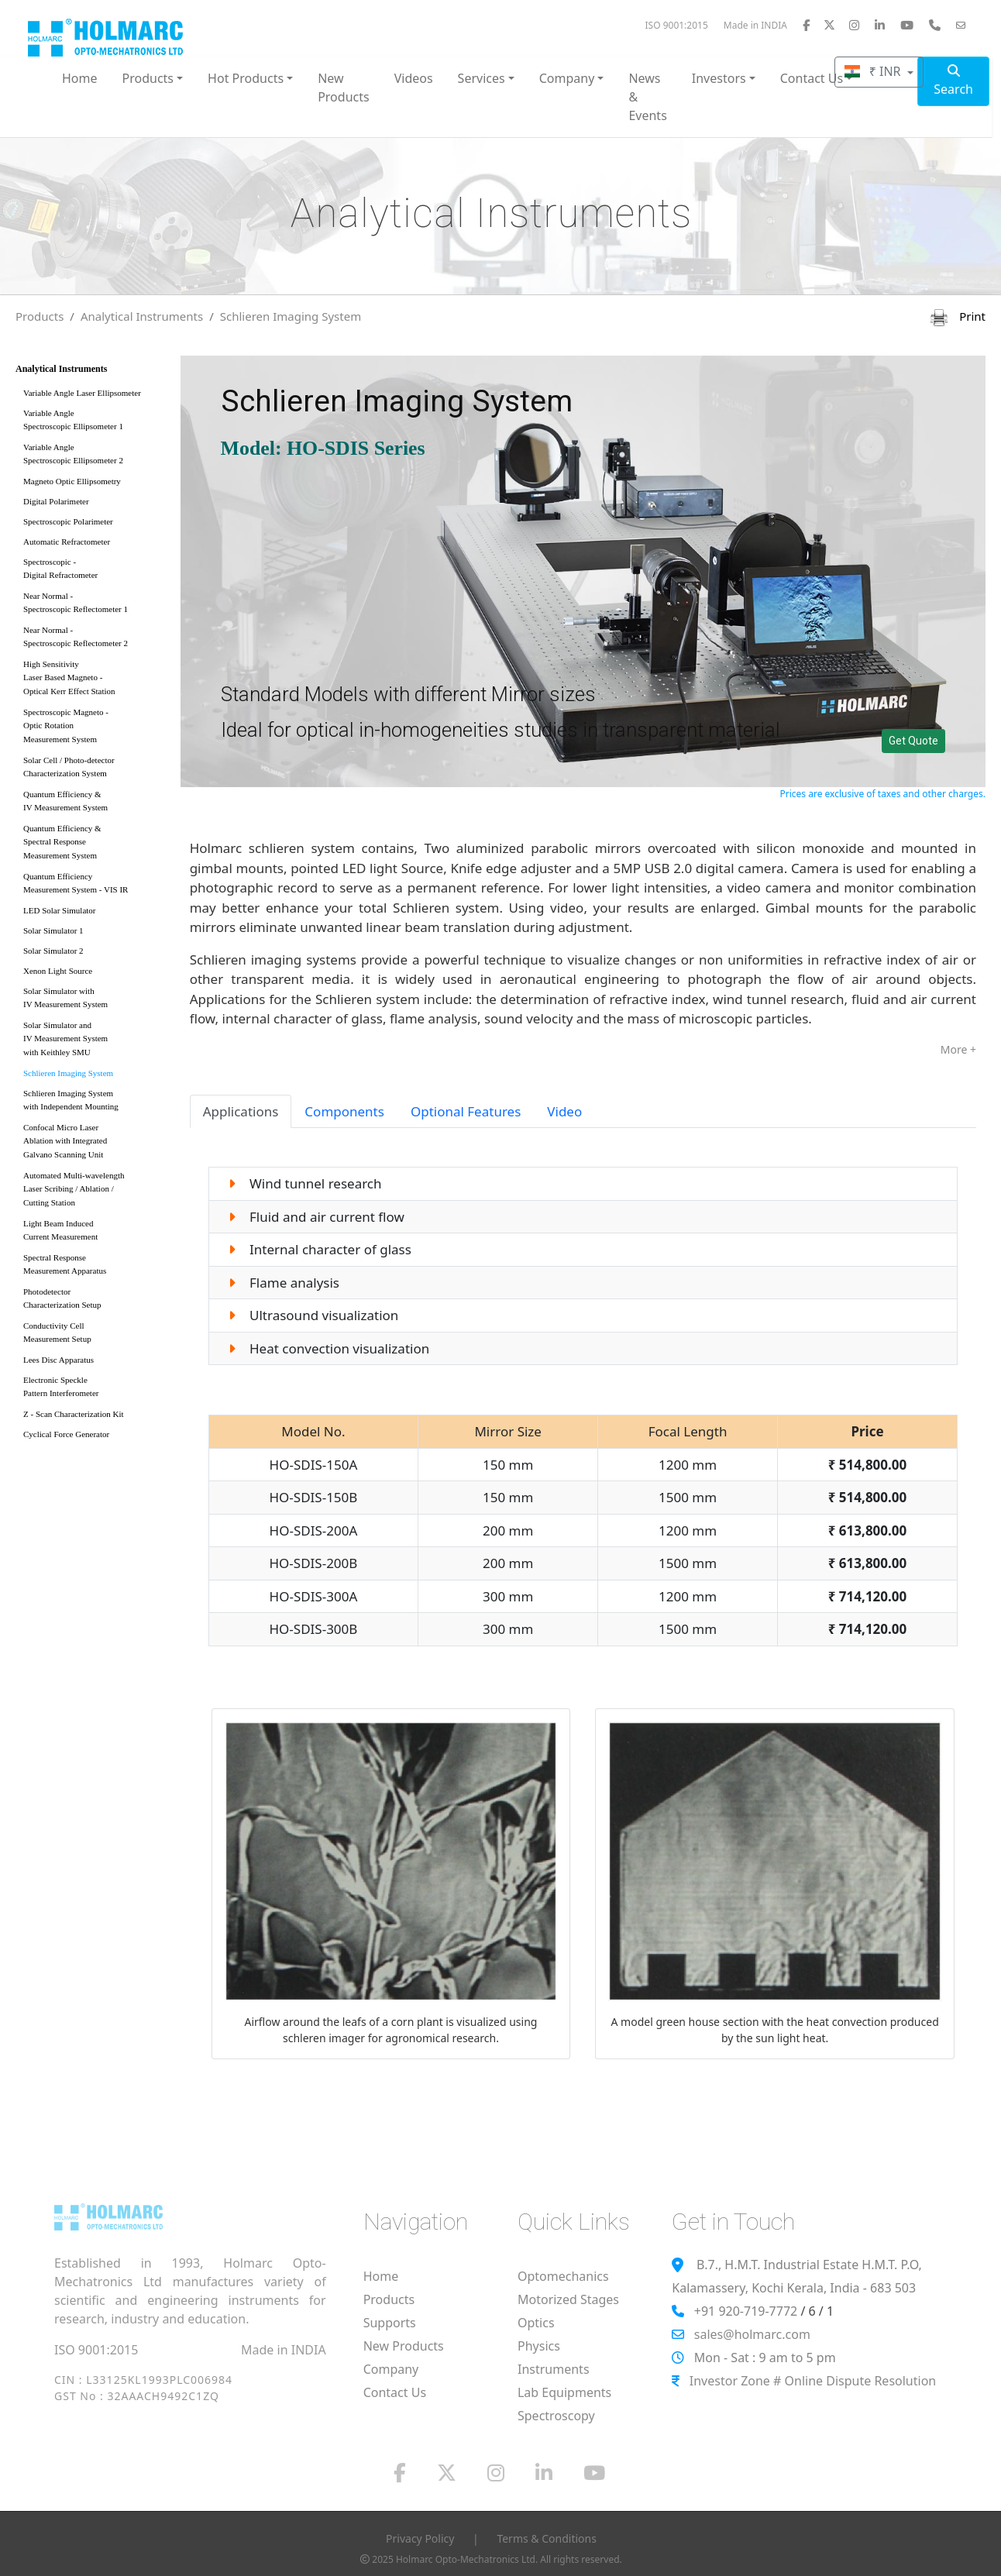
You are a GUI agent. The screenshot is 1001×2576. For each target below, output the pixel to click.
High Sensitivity (92, 680)
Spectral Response (92, 1267)
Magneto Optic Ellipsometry (72, 481)
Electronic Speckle (92, 1389)
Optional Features (466, 1111)
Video (564, 1111)
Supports (389, 2322)
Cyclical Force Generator (66, 1434)
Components (344, 1111)
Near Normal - (92, 605)
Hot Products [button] (246, 78)
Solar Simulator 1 (53, 930)
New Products (344, 87)
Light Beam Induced (92, 1233)
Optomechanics (563, 2276)
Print (958, 316)
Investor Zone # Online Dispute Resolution (813, 2380)
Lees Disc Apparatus (58, 1359)
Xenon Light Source (57, 970)
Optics (536, 2322)
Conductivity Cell (92, 1335)
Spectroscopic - (92, 571)
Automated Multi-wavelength (92, 1192)
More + (958, 1049)
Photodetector (92, 1301)
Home (80, 78)
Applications (241, 1111)
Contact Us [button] (811, 78)
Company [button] (567, 78)
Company (391, 2369)
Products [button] (148, 78)
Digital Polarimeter (56, 501)
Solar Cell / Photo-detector (92, 769)
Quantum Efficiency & (92, 803)
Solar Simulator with (92, 1000)
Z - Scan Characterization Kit (73, 1414)
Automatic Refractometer (66, 541)
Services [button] (481, 78)
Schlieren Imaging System (290, 316)
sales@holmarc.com (752, 2334)
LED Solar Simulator (59, 910)
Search (953, 81)
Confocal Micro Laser (92, 1144)
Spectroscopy (556, 2415)
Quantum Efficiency (92, 886)
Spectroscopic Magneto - (92, 728)
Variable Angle (92, 422)
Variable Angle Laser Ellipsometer (82, 392)
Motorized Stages (568, 2299)
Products (39, 316)
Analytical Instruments (142, 316)
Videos (413, 78)
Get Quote (913, 740)
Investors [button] (719, 78)
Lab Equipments (564, 2392)
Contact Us (394, 2392)
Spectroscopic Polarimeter (68, 521)
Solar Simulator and (92, 1041)
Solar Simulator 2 (53, 950)
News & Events (647, 97)
